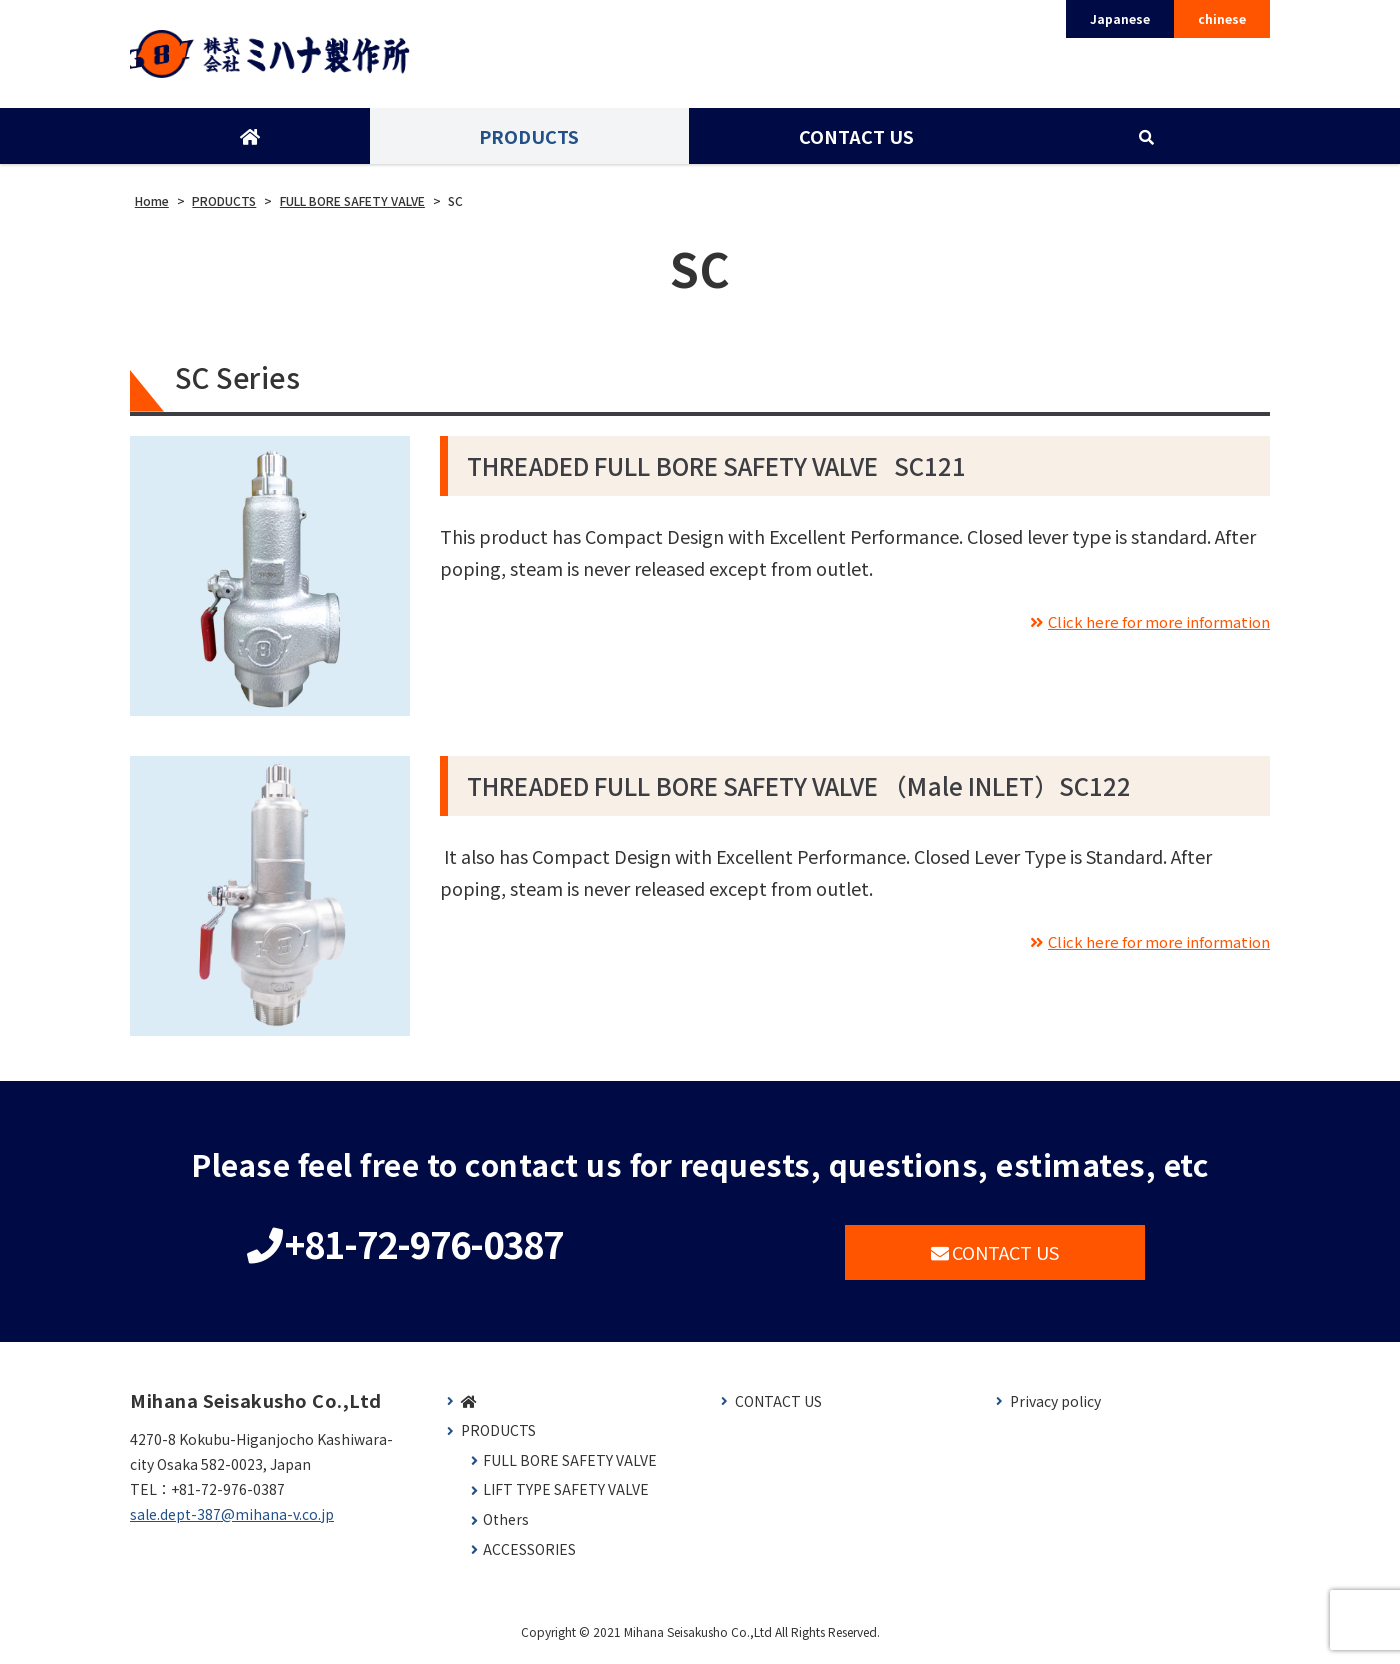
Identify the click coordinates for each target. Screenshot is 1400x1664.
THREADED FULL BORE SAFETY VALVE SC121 (716, 472)
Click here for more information (1139, 627)
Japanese (1120, 18)
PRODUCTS (528, 143)
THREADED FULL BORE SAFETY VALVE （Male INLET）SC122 (799, 792)
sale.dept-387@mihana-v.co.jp (232, 1521)
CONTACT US (854, 143)
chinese (1222, 18)
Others (506, 1526)
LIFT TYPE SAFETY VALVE (566, 1496)
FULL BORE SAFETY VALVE (570, 1467)
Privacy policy (1055, 1408)
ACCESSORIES (529, 1556)
